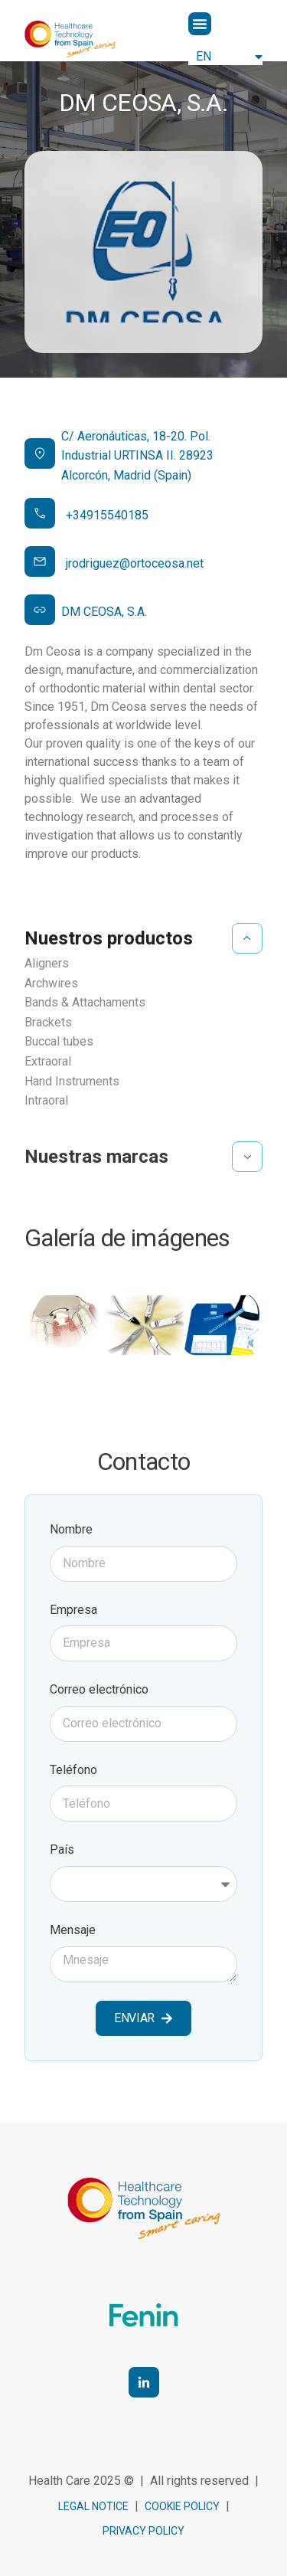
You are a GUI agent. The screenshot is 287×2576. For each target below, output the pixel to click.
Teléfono (73, 1770)
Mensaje (73, 1930)
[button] (199, 23)
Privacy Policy (143, 2531)
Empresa (73, 1609)
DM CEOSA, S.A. (104, 611)
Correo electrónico (99, 1689)
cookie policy (182, 2506)
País (62, 1849)
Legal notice (93, 2506)
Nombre (71, 1529)
